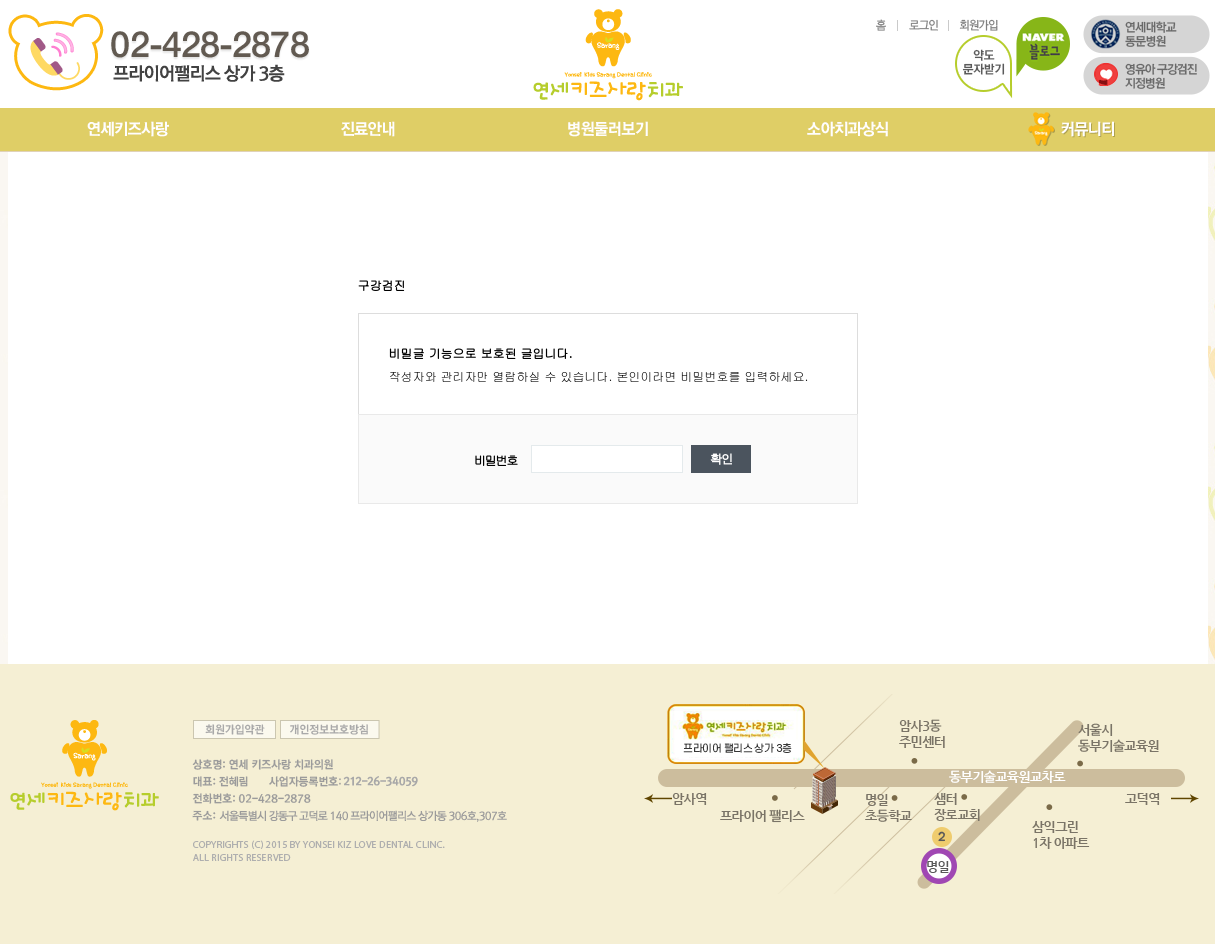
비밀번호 (495, 459)
